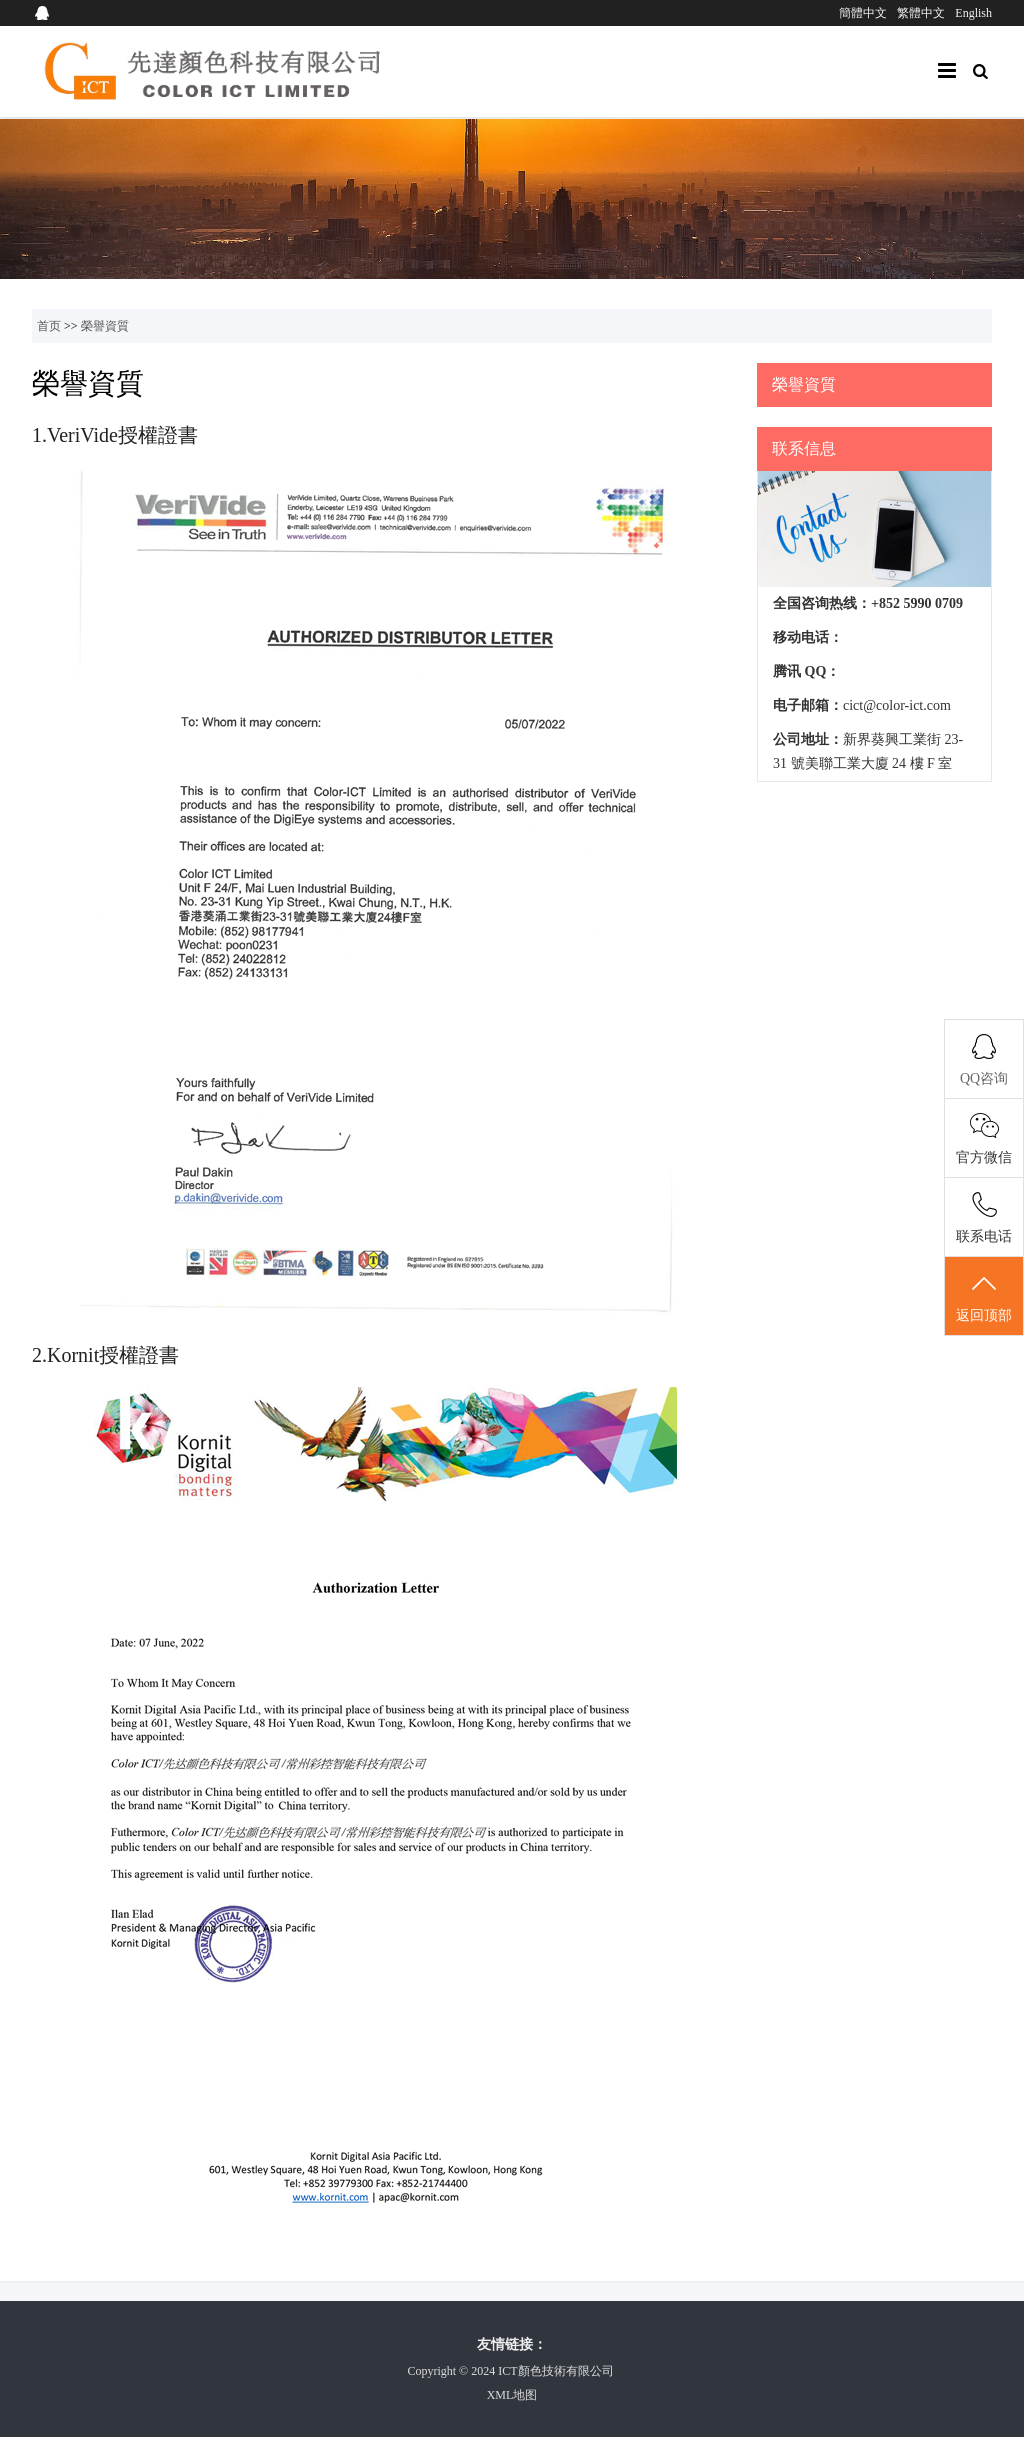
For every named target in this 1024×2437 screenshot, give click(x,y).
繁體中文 (921, 13)
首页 (49, 326)
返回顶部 (984, 1297)
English (973, 13)
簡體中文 (863, 13)
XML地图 (512, 2395)
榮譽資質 (105, 326)
